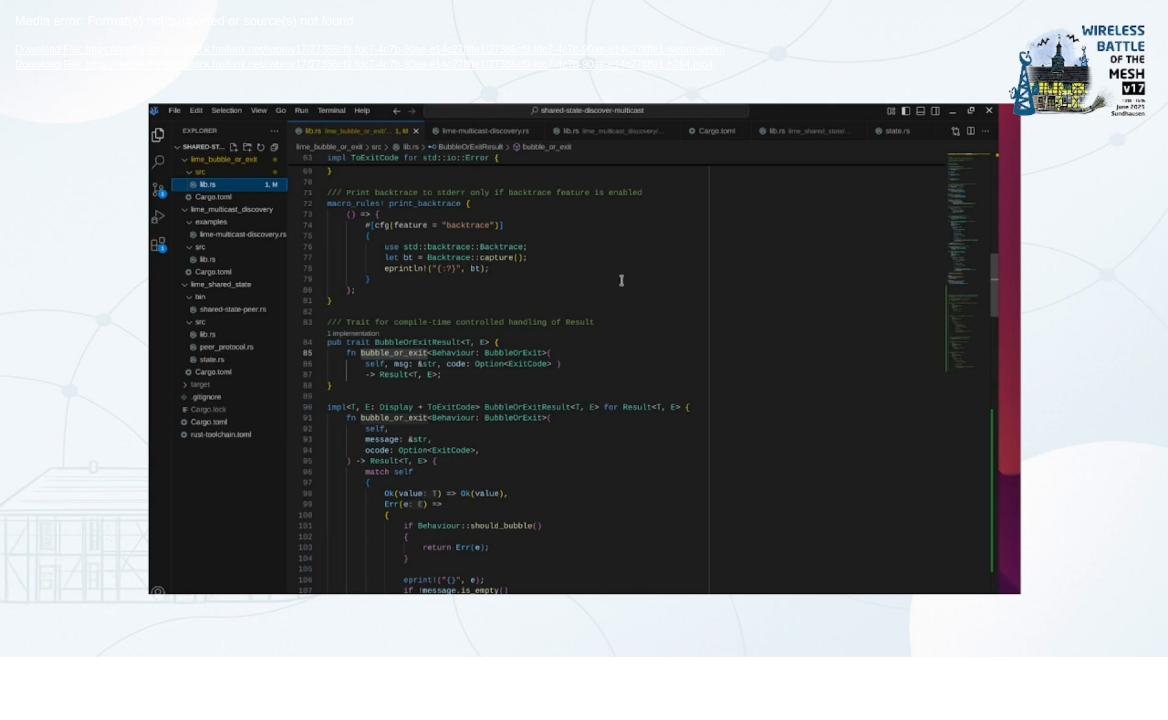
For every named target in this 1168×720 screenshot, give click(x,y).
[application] (584, 328)
